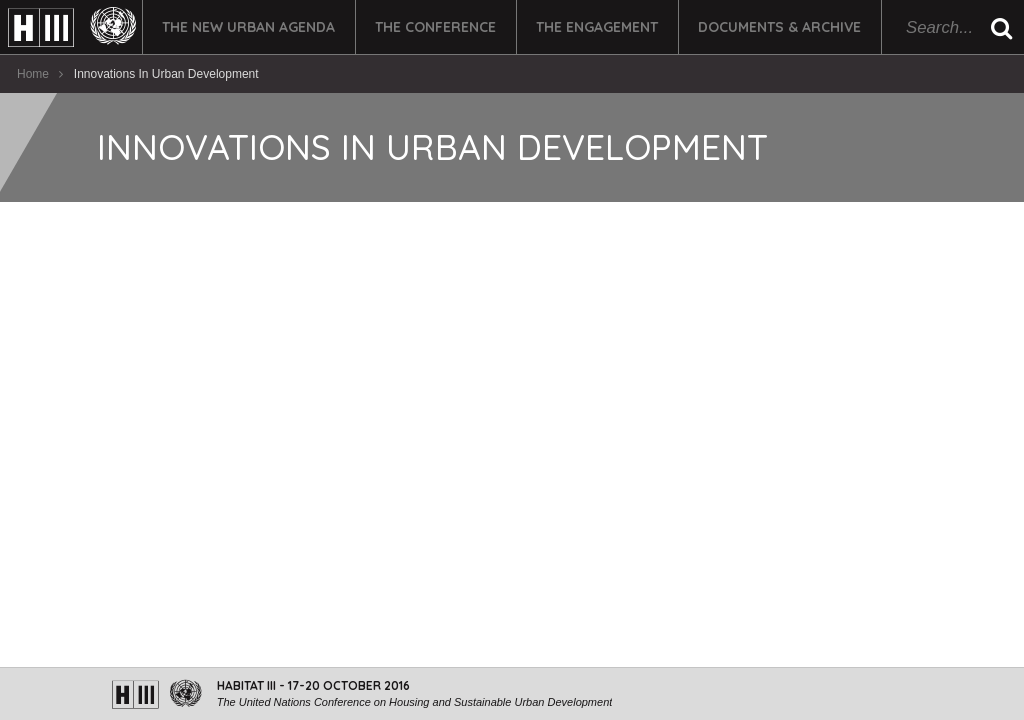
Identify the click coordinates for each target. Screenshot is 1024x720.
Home (33, 74)
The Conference (435, 27)
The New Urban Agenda (248, 27)
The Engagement (597, 27)
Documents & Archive (779, 27)
